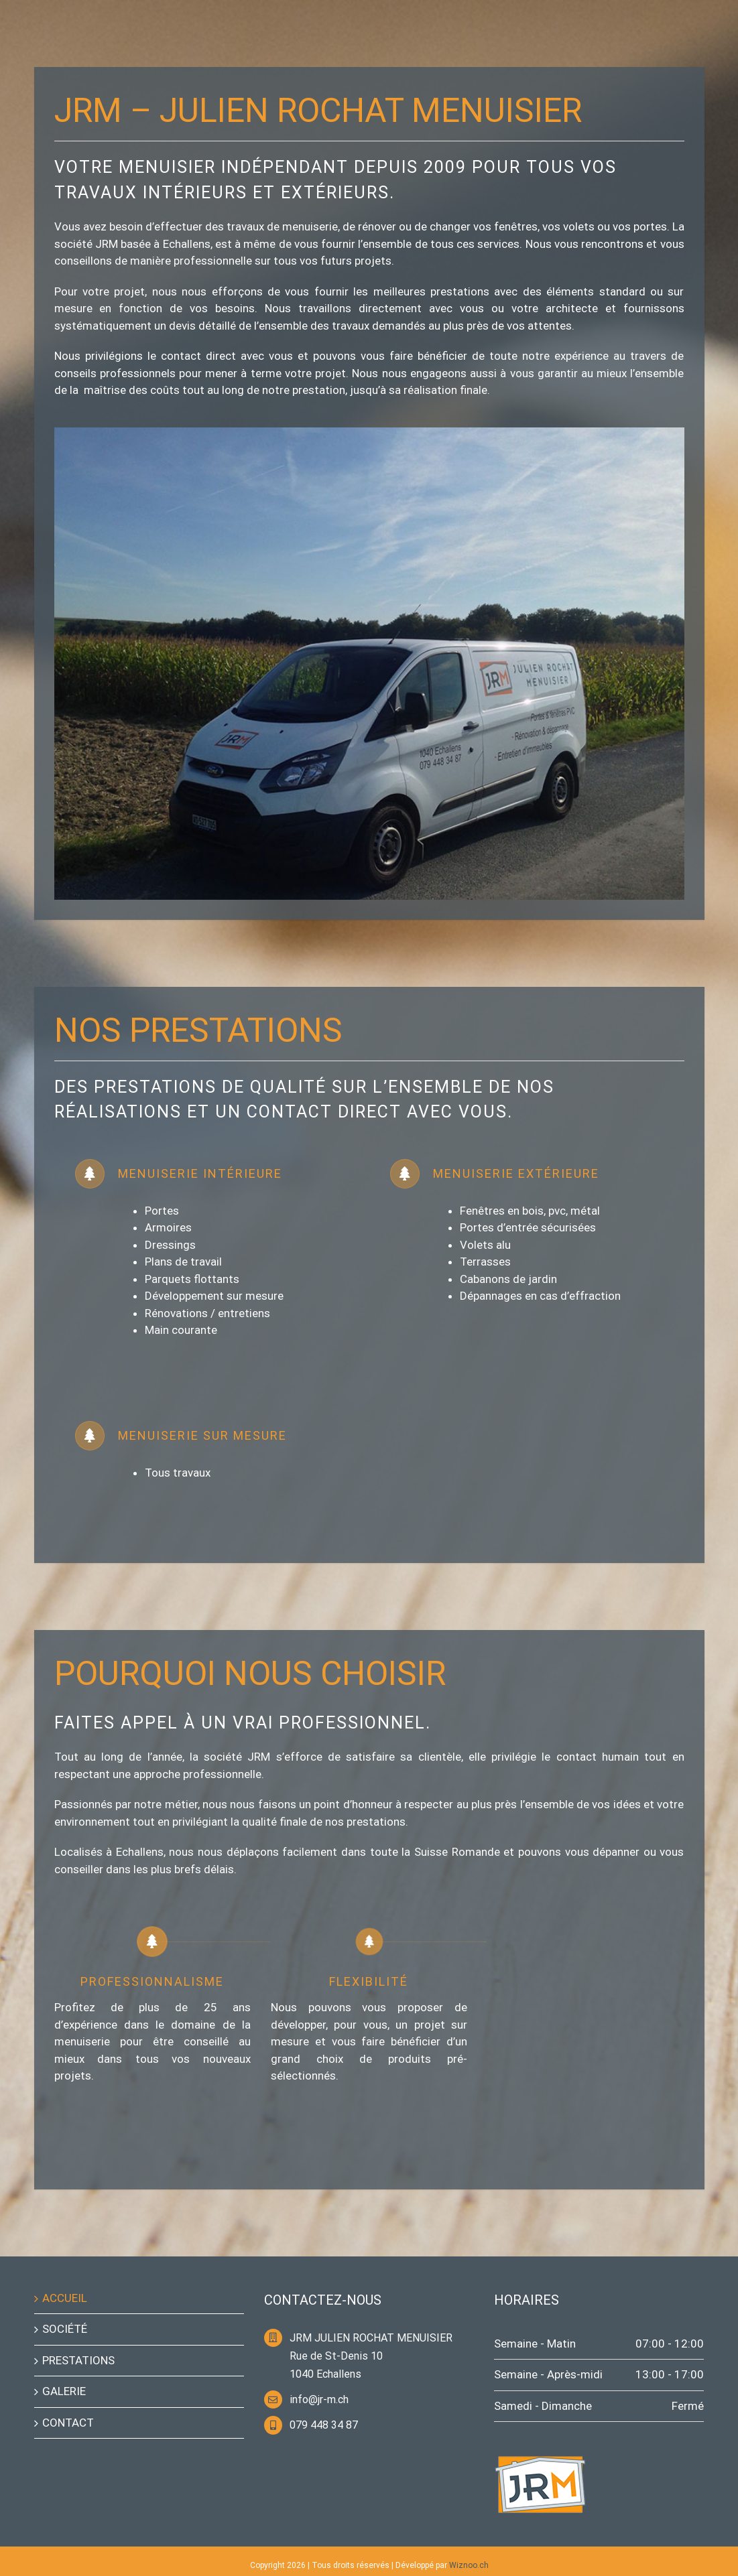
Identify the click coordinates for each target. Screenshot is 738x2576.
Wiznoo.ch (469, 2565)
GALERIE (64, 2391)
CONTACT (68, 2422)
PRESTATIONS (78, 2360)
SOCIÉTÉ (64, 2328)
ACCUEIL (64, 2298)
